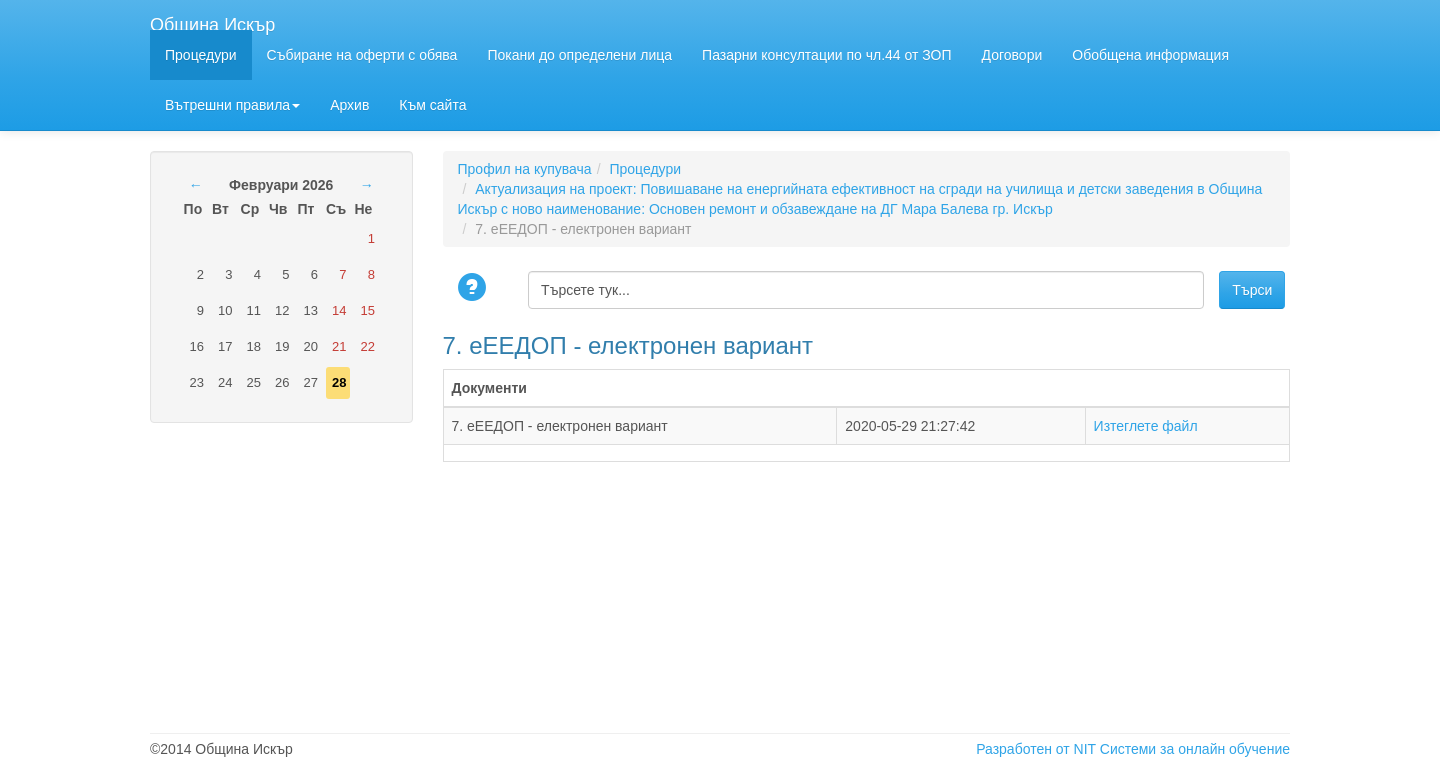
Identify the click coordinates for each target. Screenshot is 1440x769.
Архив (349, 105)
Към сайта (432, 105)
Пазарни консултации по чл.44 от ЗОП (826, 55)
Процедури (201, 55)
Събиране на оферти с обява (362, 55)
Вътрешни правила (232, 105)
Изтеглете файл (1146, 426)
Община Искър (212, 22)
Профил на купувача (525, 169)
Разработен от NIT (1036, 749)
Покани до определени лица (579, 55)
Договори (1012, 55)
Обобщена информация (1150, 55)
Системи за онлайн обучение (1195, 749)
